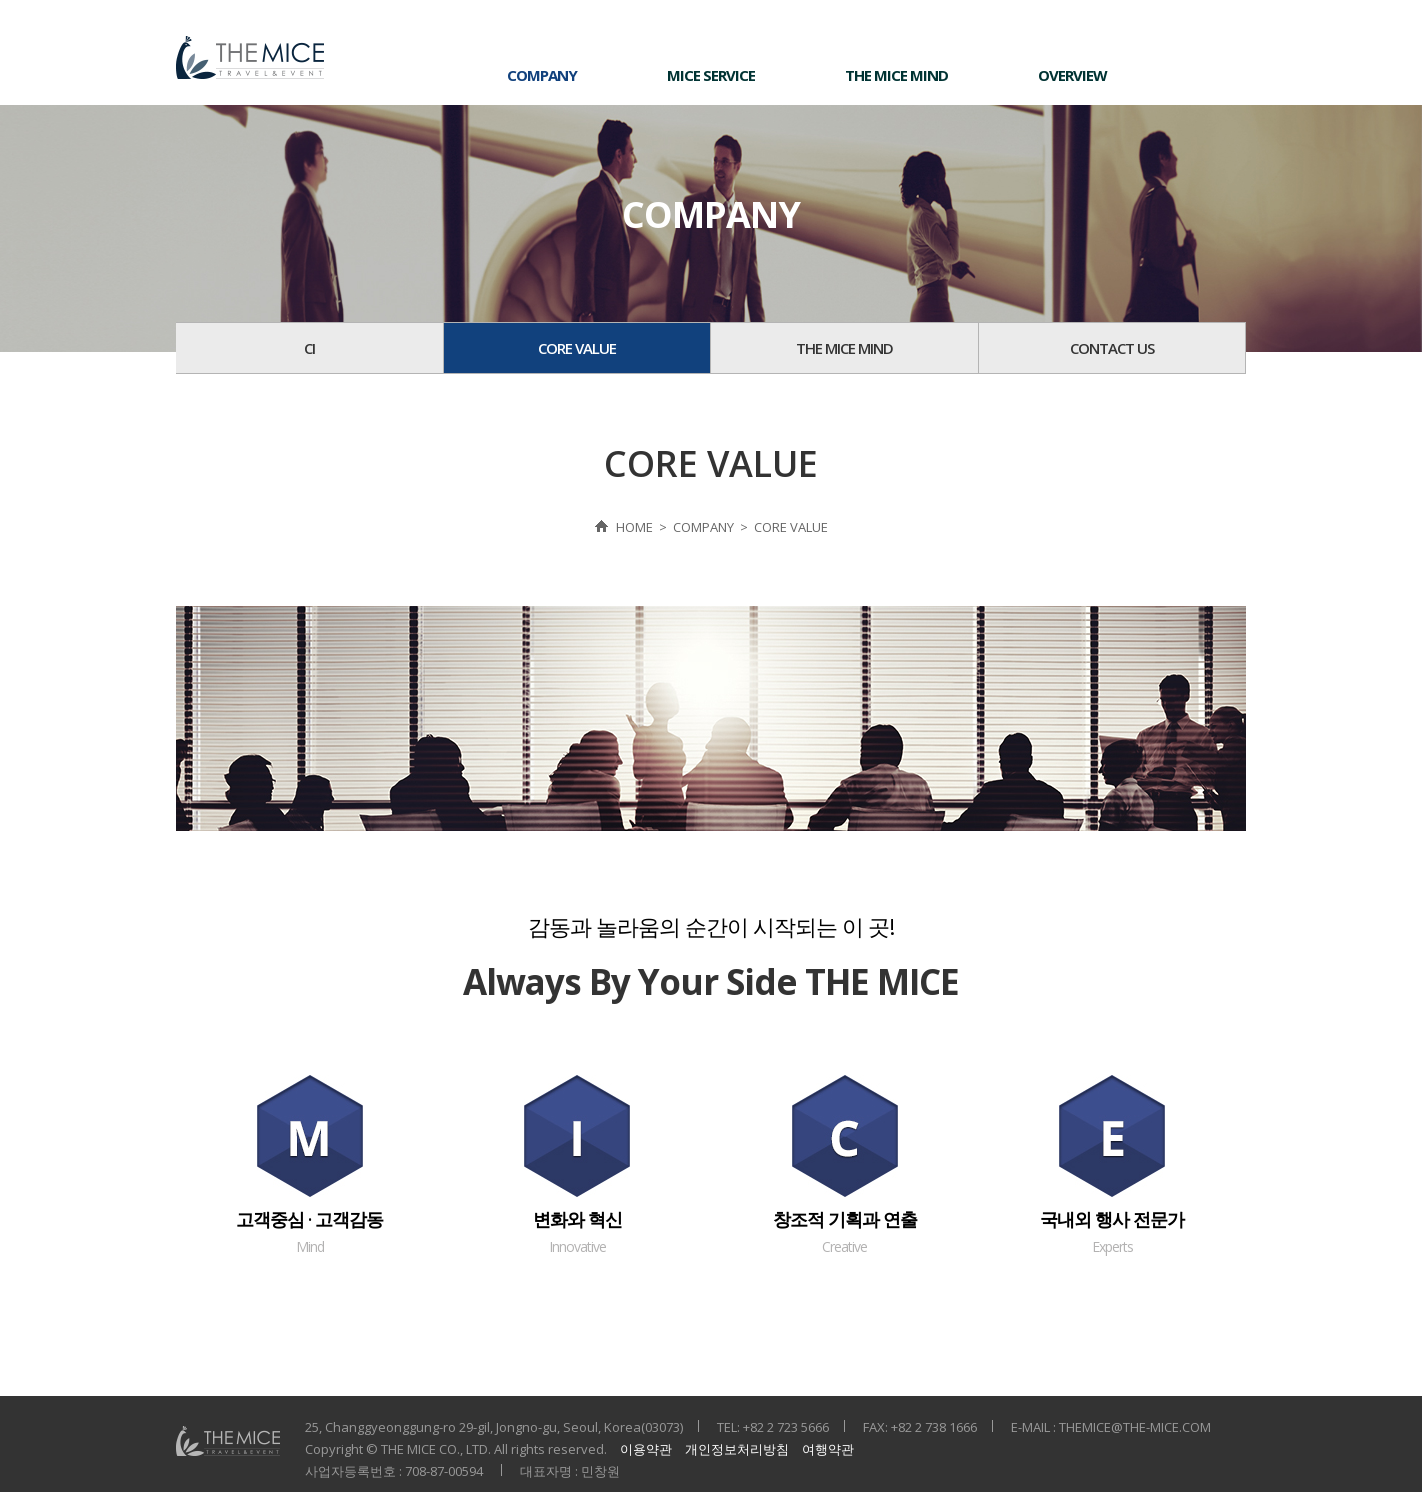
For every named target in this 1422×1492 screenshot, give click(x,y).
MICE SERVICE (711, 75)
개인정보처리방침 (737, 1449)
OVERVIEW (1072, 75)
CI (309, 348)
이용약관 (646, 1449)
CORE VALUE (577, 348)
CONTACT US (1112, 348)
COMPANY (542, 75)
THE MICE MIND (896, 75)
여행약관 (828, 1449)
